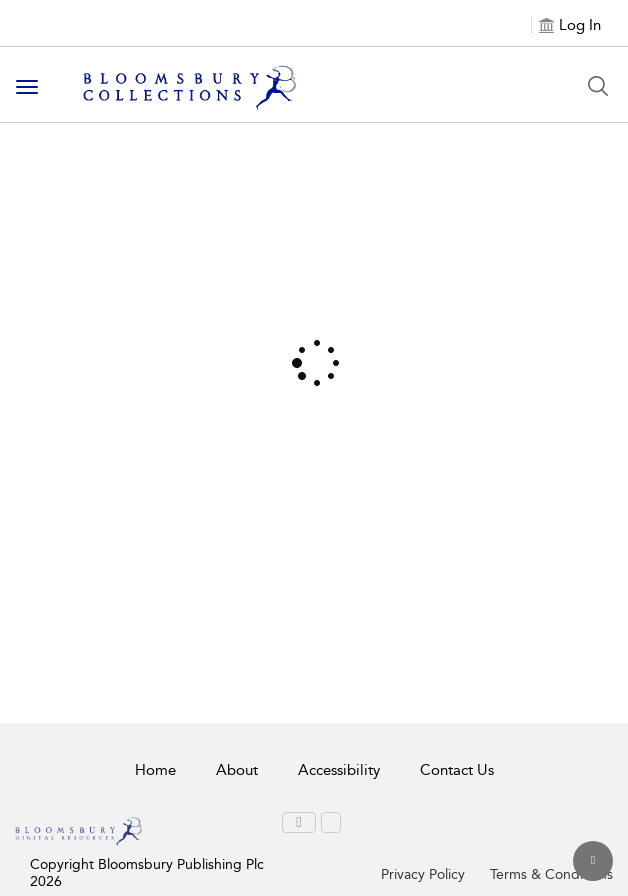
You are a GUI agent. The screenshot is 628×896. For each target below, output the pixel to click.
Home (155, 770)
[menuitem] (298, 822)
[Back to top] (593, 861)
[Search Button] (598, 86)
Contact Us (457, 770)
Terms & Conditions (551, 874)
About (237, 770)
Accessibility (339, 770)
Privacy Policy (423, 874)
